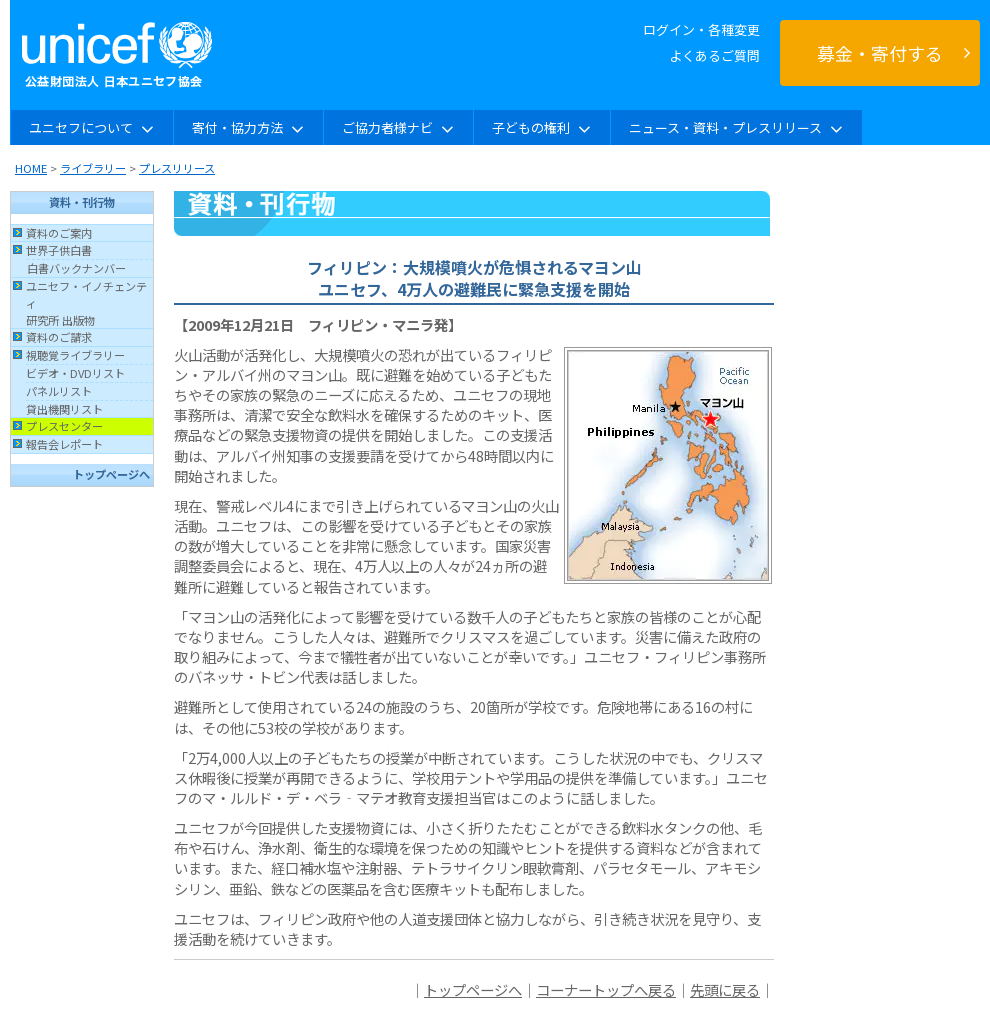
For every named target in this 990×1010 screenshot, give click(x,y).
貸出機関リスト (64, 409)
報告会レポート (64, 444)
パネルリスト (59, 391)
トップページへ (111, 474)
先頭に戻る (725, 989)
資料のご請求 (59, 337)
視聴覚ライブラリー (75, 355)
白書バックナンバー (76, 268)
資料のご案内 (59, 233)
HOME (31, 168)
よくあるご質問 (714, 55)
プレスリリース (177, 168)
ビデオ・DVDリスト (75, 373)
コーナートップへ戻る (606, 989)
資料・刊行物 (82, 202)
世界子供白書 (59, 250)
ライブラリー (93, 168)
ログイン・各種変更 (701, 29)
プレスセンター (64, 426)
